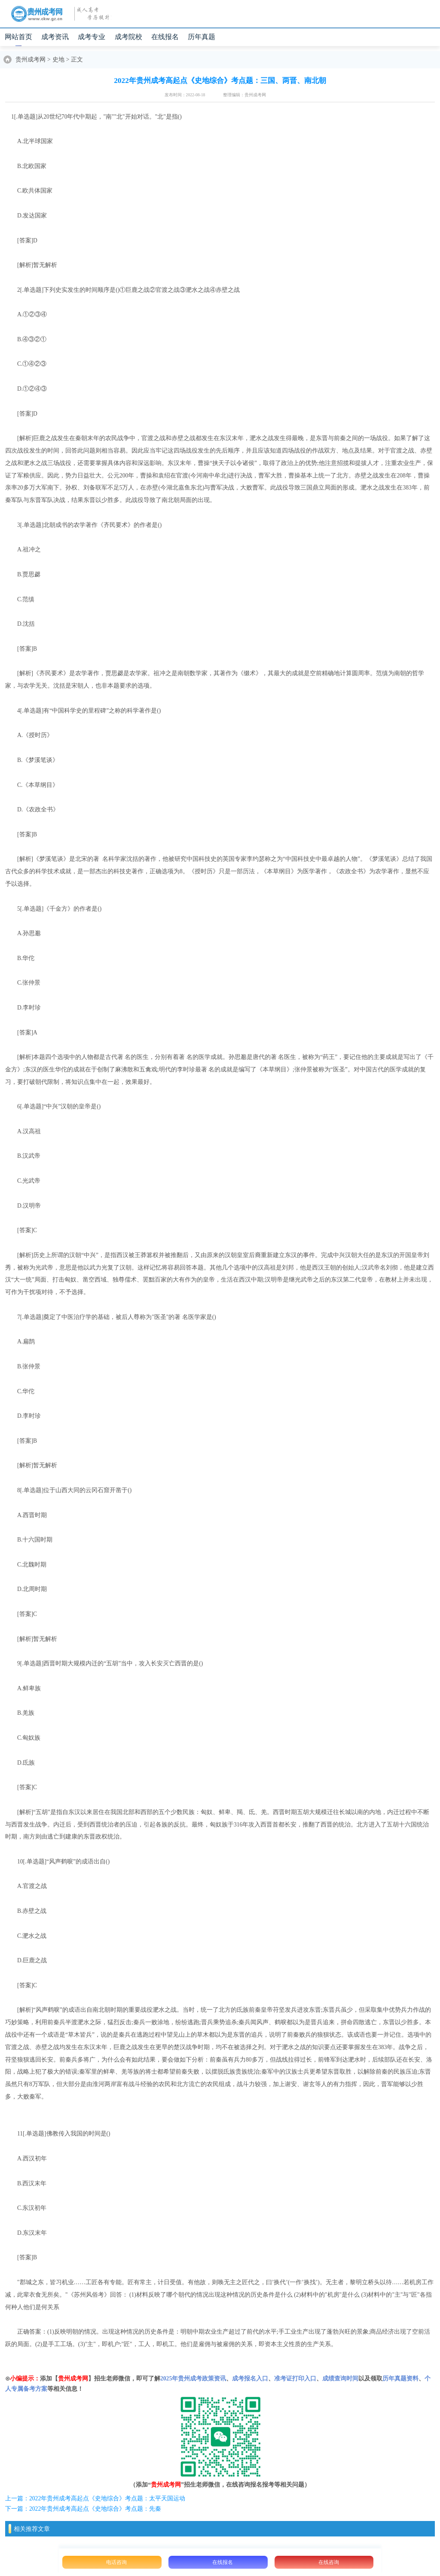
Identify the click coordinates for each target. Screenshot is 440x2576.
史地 (58, 59)
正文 (77, 59)
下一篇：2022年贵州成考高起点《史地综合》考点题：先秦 (83, 2509)
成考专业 (91, 36)
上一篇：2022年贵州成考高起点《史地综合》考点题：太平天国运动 (95, 2498)
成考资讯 (55, 36)
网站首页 (18, 36)
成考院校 (128, 36)
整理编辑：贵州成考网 (244, 94)
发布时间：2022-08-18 (185, 94)
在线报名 (165, 36)
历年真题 (201, 36)
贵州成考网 (30, 59)
